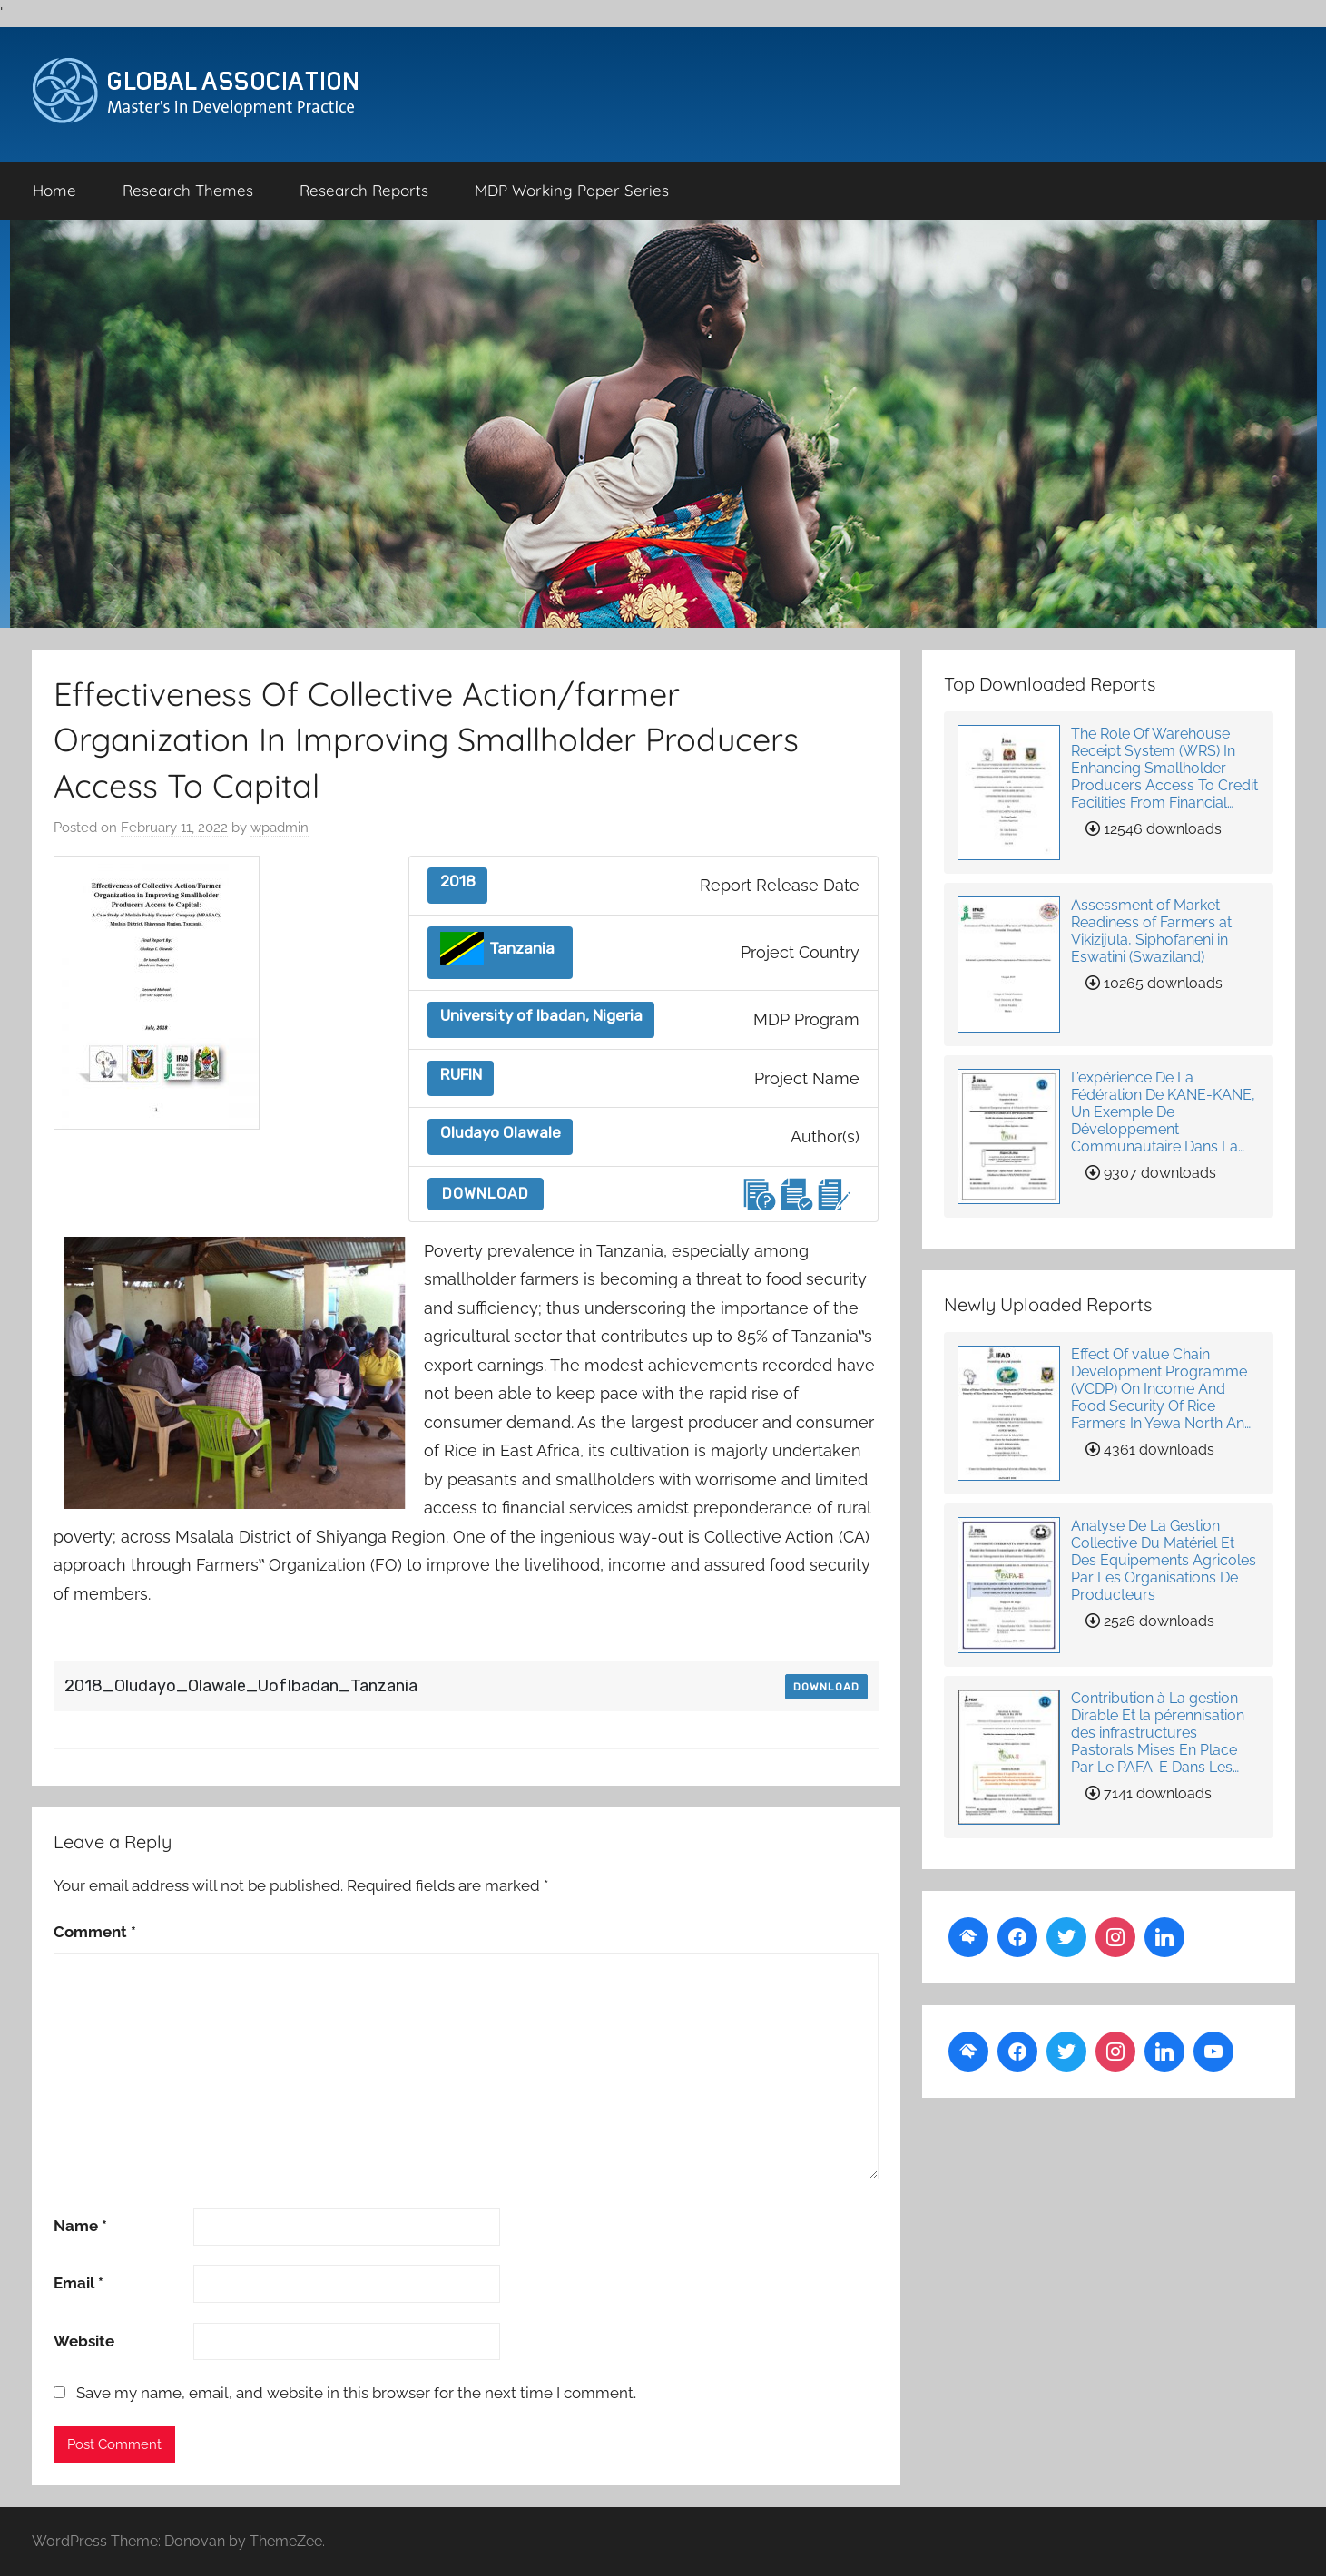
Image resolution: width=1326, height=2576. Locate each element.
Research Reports (364, 190)
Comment (95, 1932)
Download (485, 1193)
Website (84, 2341)
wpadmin (279, 827)
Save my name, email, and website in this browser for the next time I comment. (356, 2393)
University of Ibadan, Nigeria (541, 1016)
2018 (458, 881)
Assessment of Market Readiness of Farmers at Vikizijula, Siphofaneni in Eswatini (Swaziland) (1151, 930)
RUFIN (461, 1074)
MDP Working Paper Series (572, 190)
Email (78, 2283)
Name (80, 2226)
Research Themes (188, 190)
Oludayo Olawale (500, 1133)
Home (54, 190)
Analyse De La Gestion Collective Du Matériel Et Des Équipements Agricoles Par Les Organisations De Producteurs (1163, 1560)
